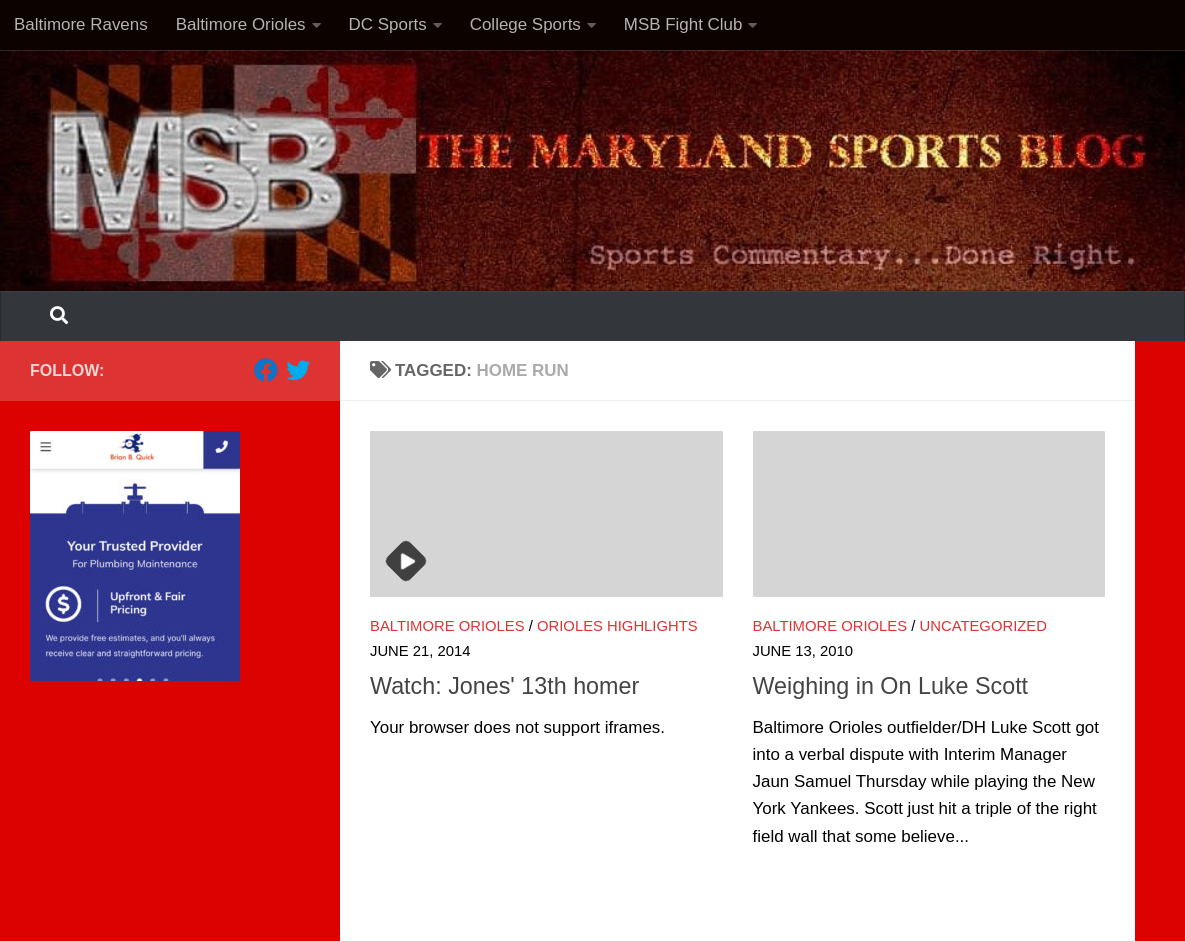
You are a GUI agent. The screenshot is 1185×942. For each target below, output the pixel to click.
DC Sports (388, 24)
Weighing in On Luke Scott (891, 686)
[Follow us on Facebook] (266, 370)
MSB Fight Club (683, 24)
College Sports (525, 24)
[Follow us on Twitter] (298, 370)
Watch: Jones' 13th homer (504, 686)
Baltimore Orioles (241, 24)
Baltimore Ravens (81, 24)
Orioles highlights (617, 626)
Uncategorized (983, 626)
